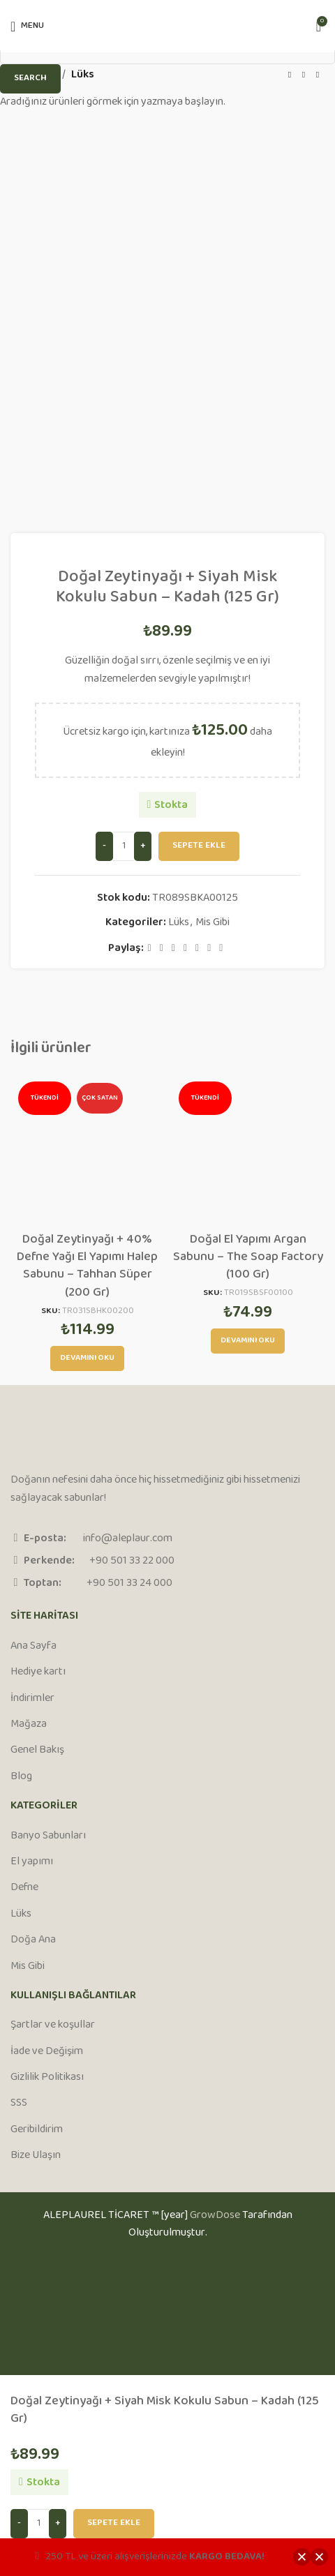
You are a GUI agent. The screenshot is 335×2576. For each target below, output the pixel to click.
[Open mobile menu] (27, 26)
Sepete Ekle (113, 2523)
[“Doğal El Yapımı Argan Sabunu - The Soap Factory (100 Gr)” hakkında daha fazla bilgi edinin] (248, 1341)
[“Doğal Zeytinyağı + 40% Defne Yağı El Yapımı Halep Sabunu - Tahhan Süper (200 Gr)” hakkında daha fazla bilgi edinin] (87, 1358)
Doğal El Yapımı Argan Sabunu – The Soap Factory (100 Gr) (248, 1257)
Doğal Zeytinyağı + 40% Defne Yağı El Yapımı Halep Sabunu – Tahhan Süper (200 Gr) (87, 1266)
